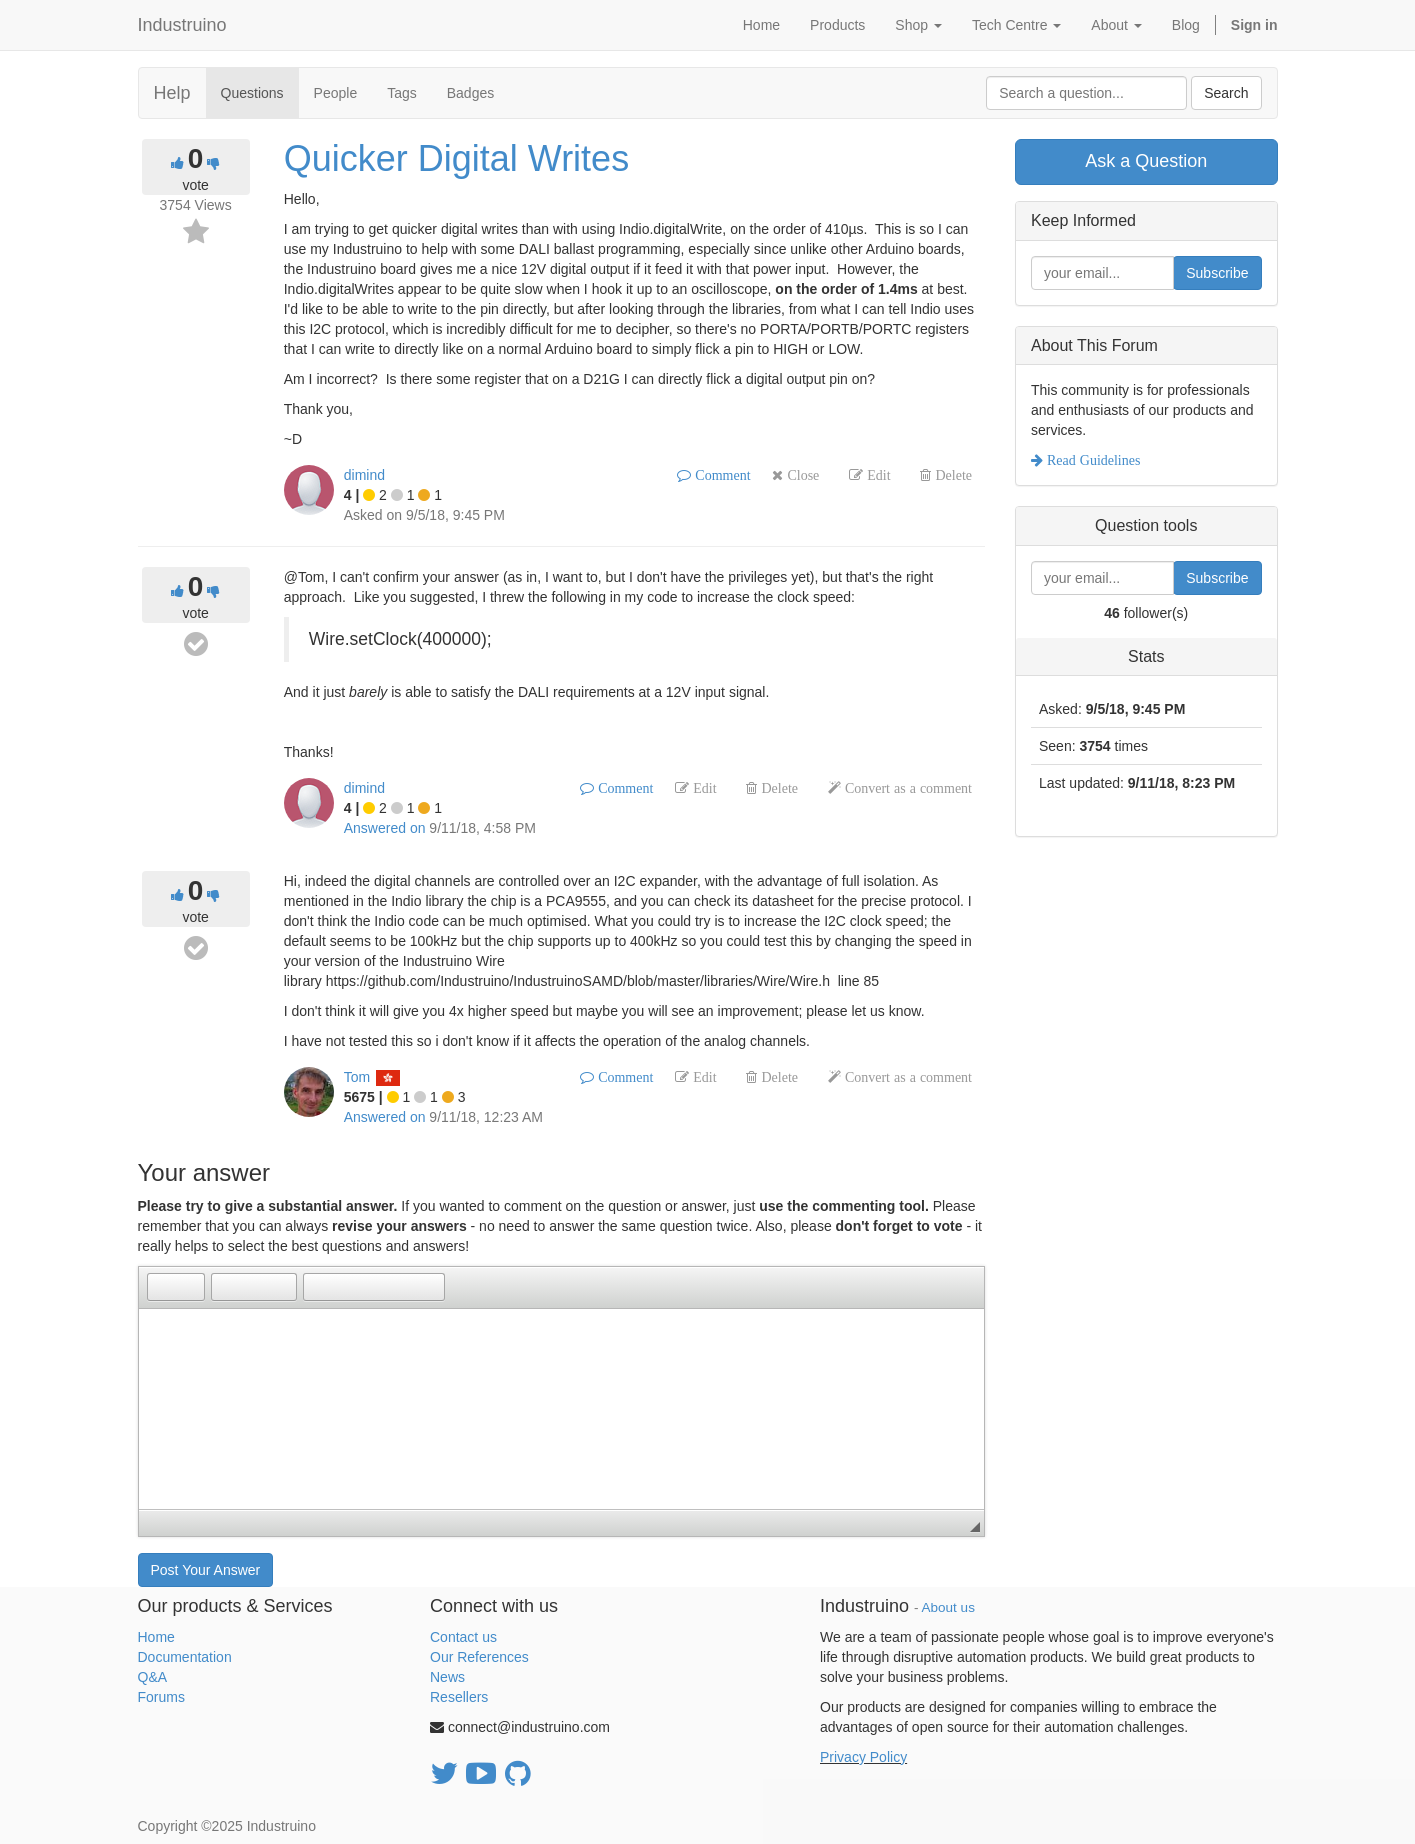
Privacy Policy (863, 1757)
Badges (470, 93)
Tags (402, 93)
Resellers (459, 1697)
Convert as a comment (906, 788)
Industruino (182, 25)
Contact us (463, 1637)
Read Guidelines (1091, 460)
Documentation (185, 1657)
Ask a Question (1146, 161)
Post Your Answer (206, 1570)
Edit (876, 475)
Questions (252, 93)
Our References (479, 1657)
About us (948, 1607)
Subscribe (1217, 273)
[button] (162, 1287)
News (447, 1677)
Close (801, 475)
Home (156, 1637)
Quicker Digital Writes (456, 158)
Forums (161, 1697)
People (336, 93)
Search (1226, 93)
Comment (720, 475)
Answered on (385, 828)
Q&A (153, 1677)
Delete (951, 475)
